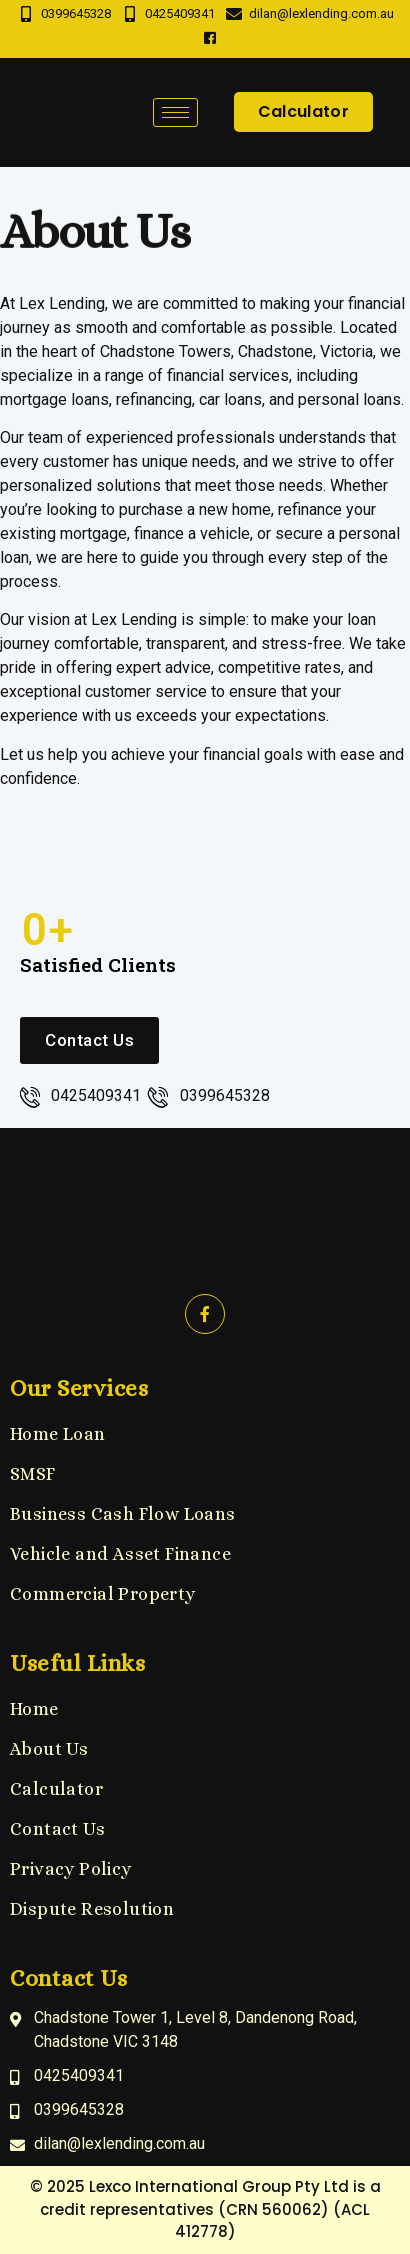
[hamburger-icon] (175, 112)
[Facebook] (210, 39)
